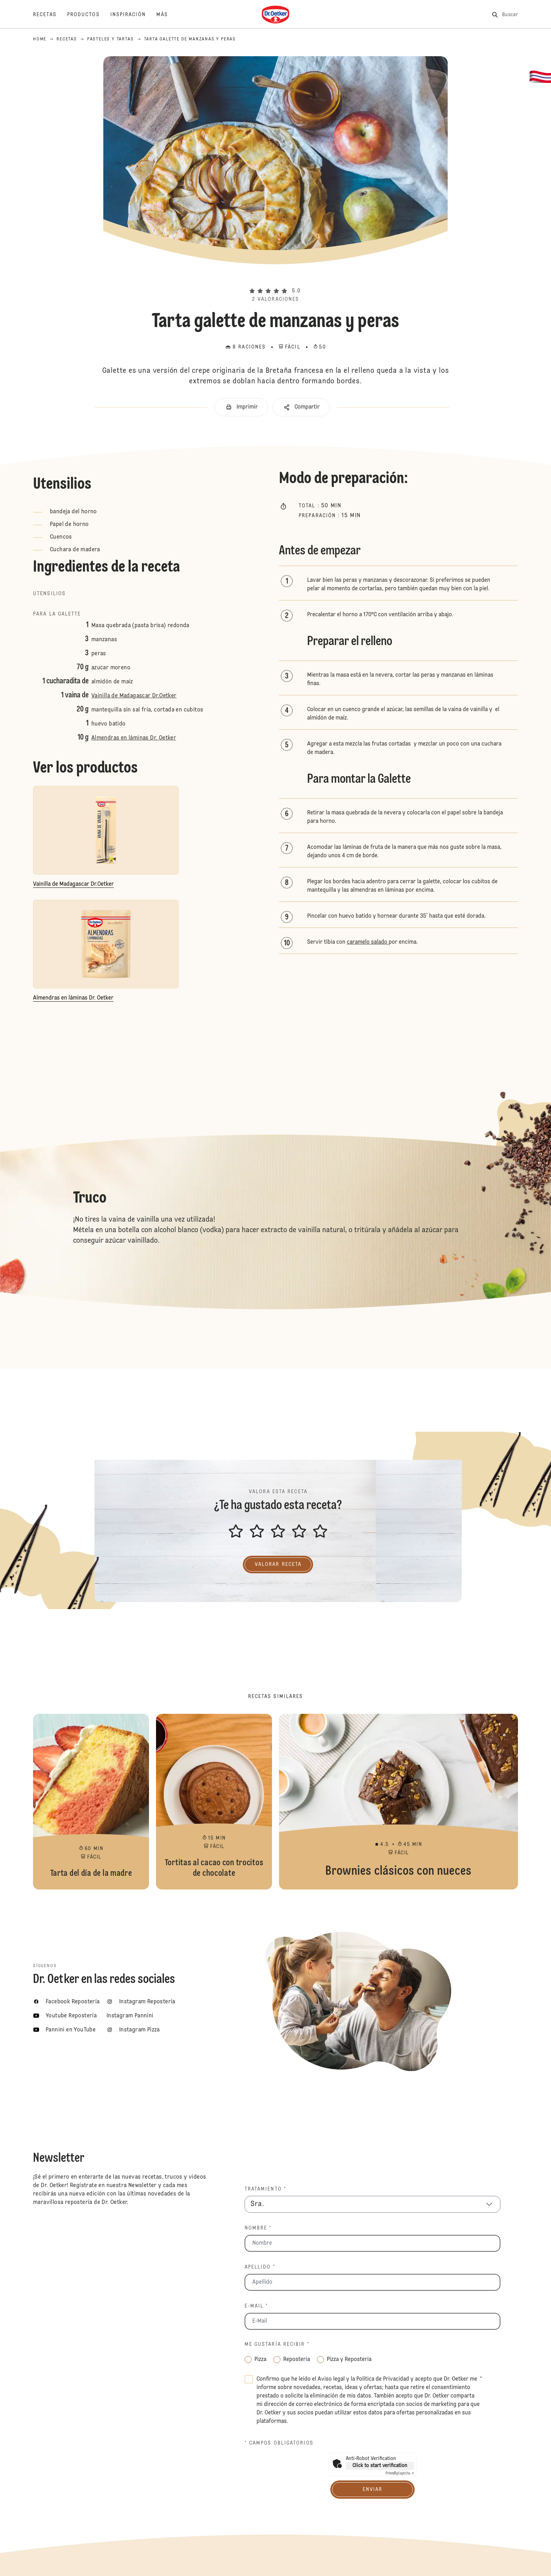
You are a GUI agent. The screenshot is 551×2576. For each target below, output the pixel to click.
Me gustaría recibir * (277, 2344)
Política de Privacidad (382, 2379)
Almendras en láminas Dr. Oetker (133, 738)
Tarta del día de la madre (91, 1801)
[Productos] (88, 15)
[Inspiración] (133, 15)
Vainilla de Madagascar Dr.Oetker (134, 696)
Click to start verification (379, 2465)
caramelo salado (368, 942)
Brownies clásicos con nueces (398, 1801)
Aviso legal (331, 2379)
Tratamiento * (265, 2189)
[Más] (167, 15)
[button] (275, 279)
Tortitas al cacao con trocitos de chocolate (214, 1801)
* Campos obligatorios (279, 2443)
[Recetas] (50, 15)
